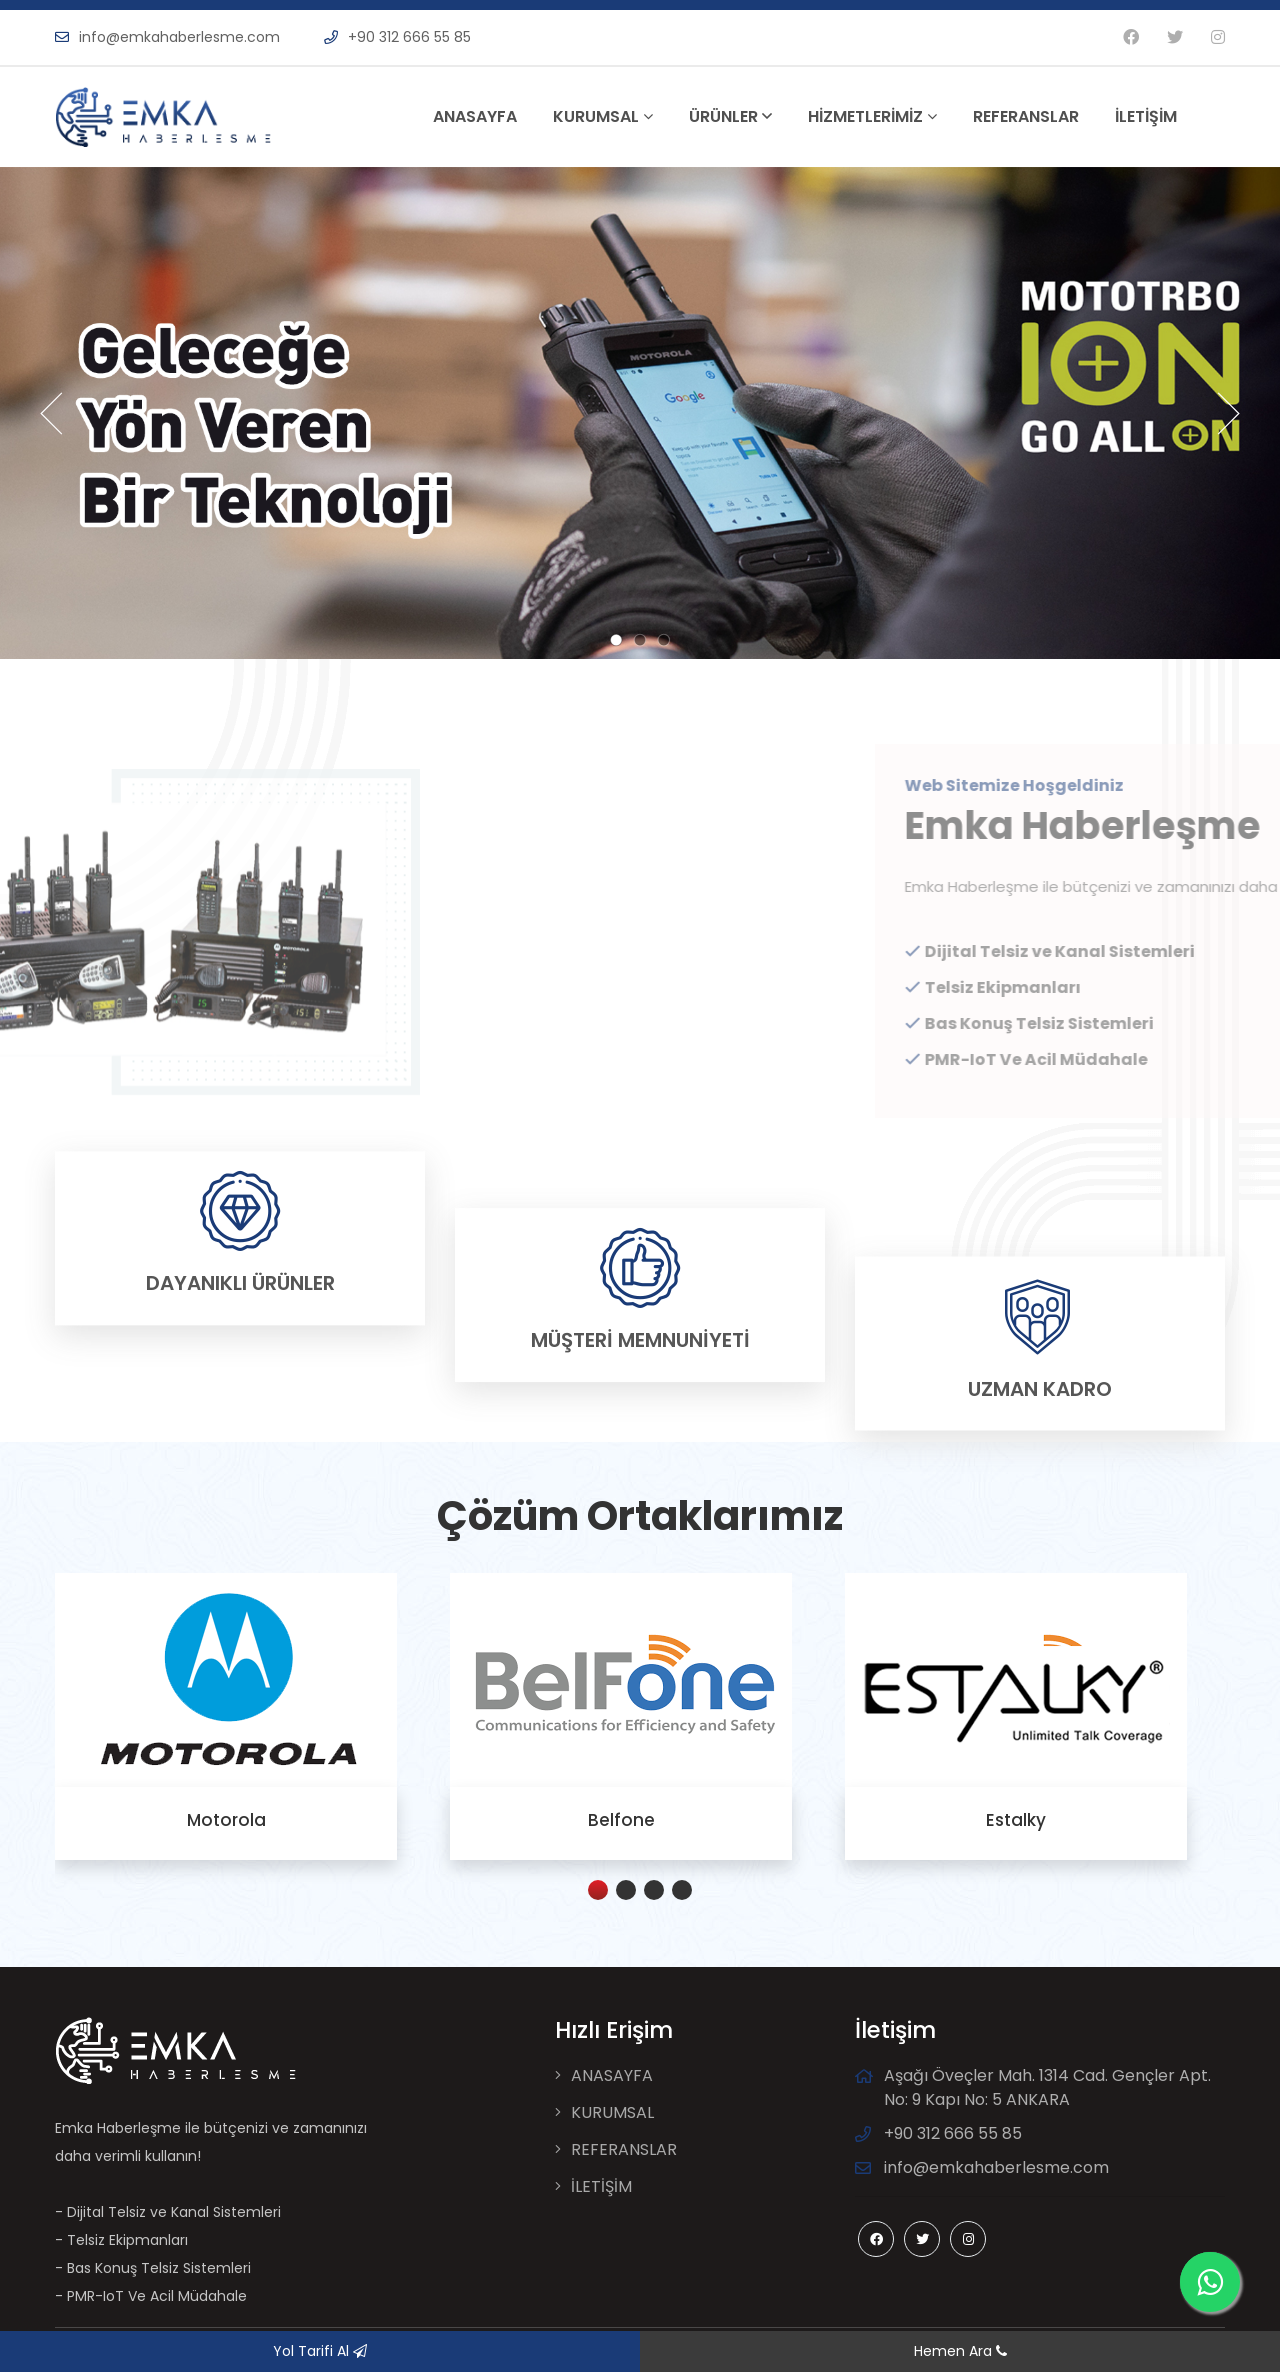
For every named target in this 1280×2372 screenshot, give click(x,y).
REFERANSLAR (1026, 116)
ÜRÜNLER (730, 116)
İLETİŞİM (1146, 116)
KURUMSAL (603, 116)
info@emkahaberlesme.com (167, 37)
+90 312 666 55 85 (397, 37)
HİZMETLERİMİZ (872, 116)
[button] (598, 1890)
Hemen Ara (960, 2351)
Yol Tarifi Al (320, 2351)
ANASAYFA (475, 116)
